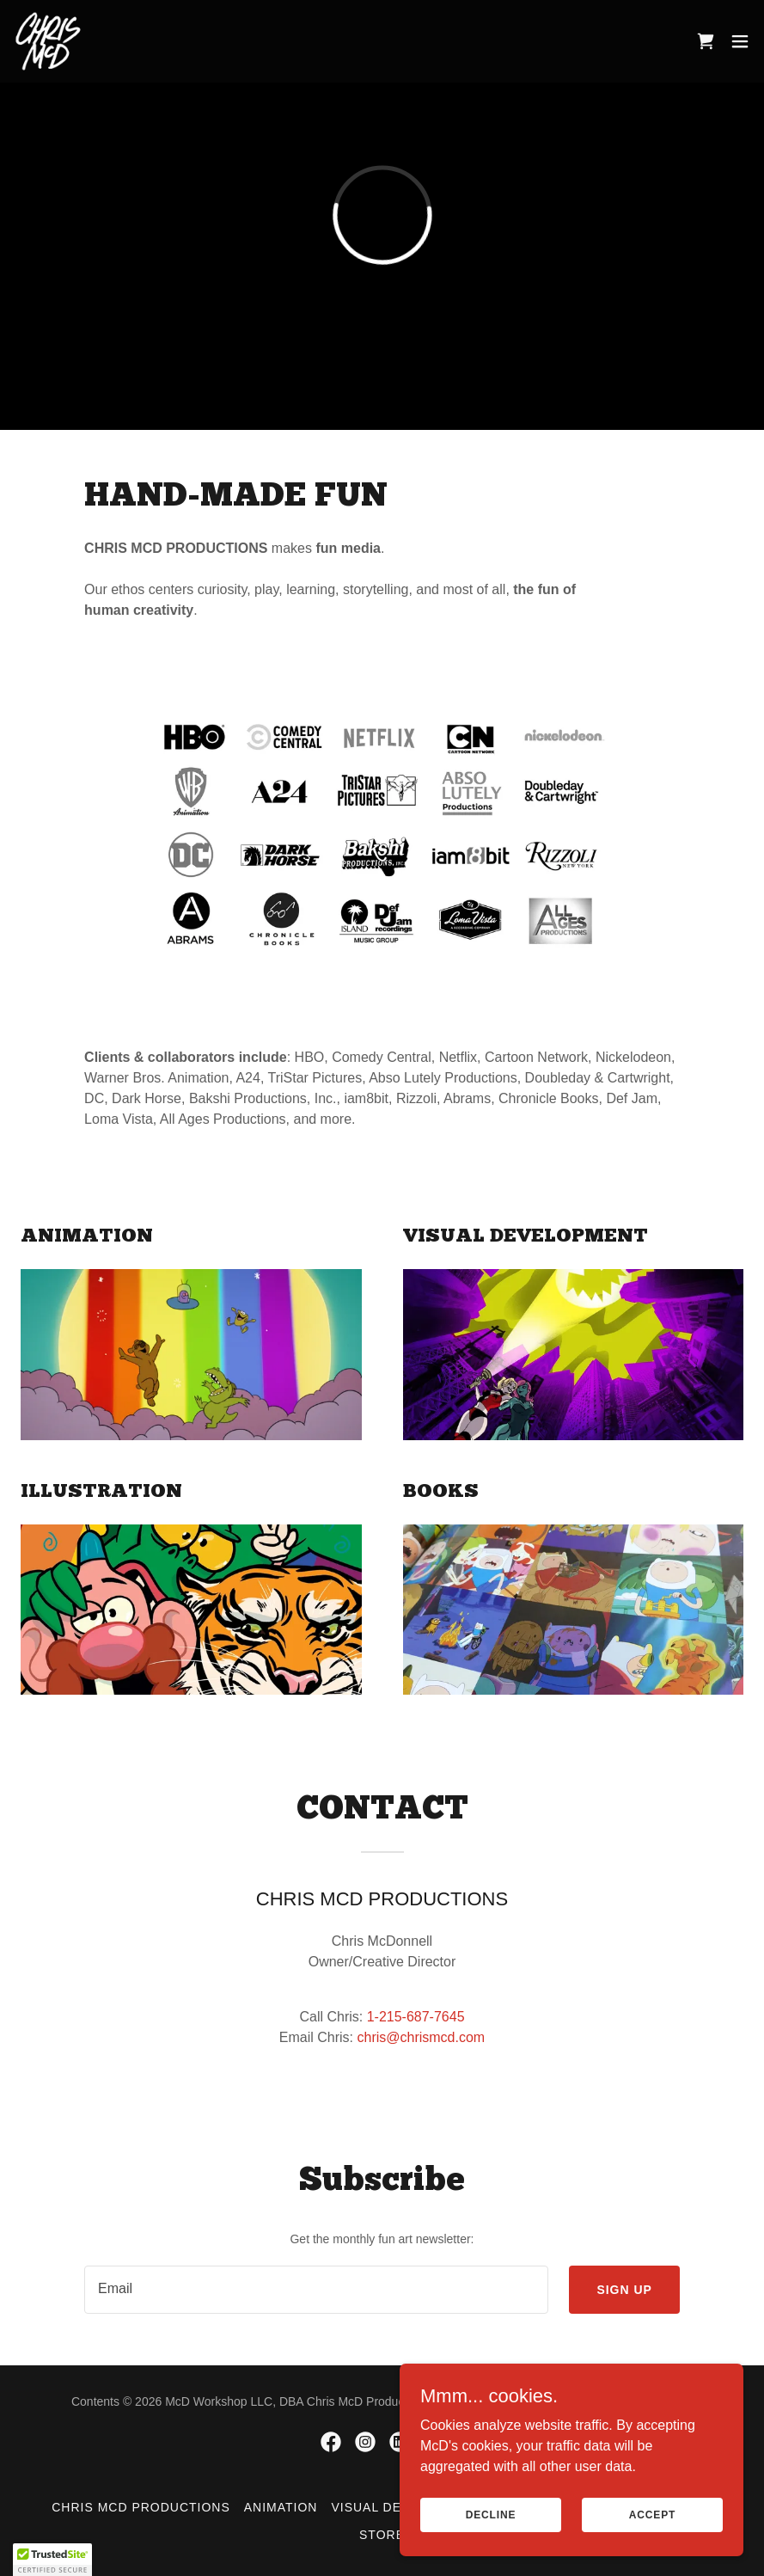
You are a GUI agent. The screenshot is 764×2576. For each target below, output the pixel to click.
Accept (652, 2514)
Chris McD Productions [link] (141, 2507)
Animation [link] (281, 2507)
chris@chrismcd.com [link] (421, 2037)
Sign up (624, 2290)
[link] (48, 41)
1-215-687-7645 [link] (416, 2016)
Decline (491, 2514)
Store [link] (382, 2535)
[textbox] (316, 2290)
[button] (740, 41)
